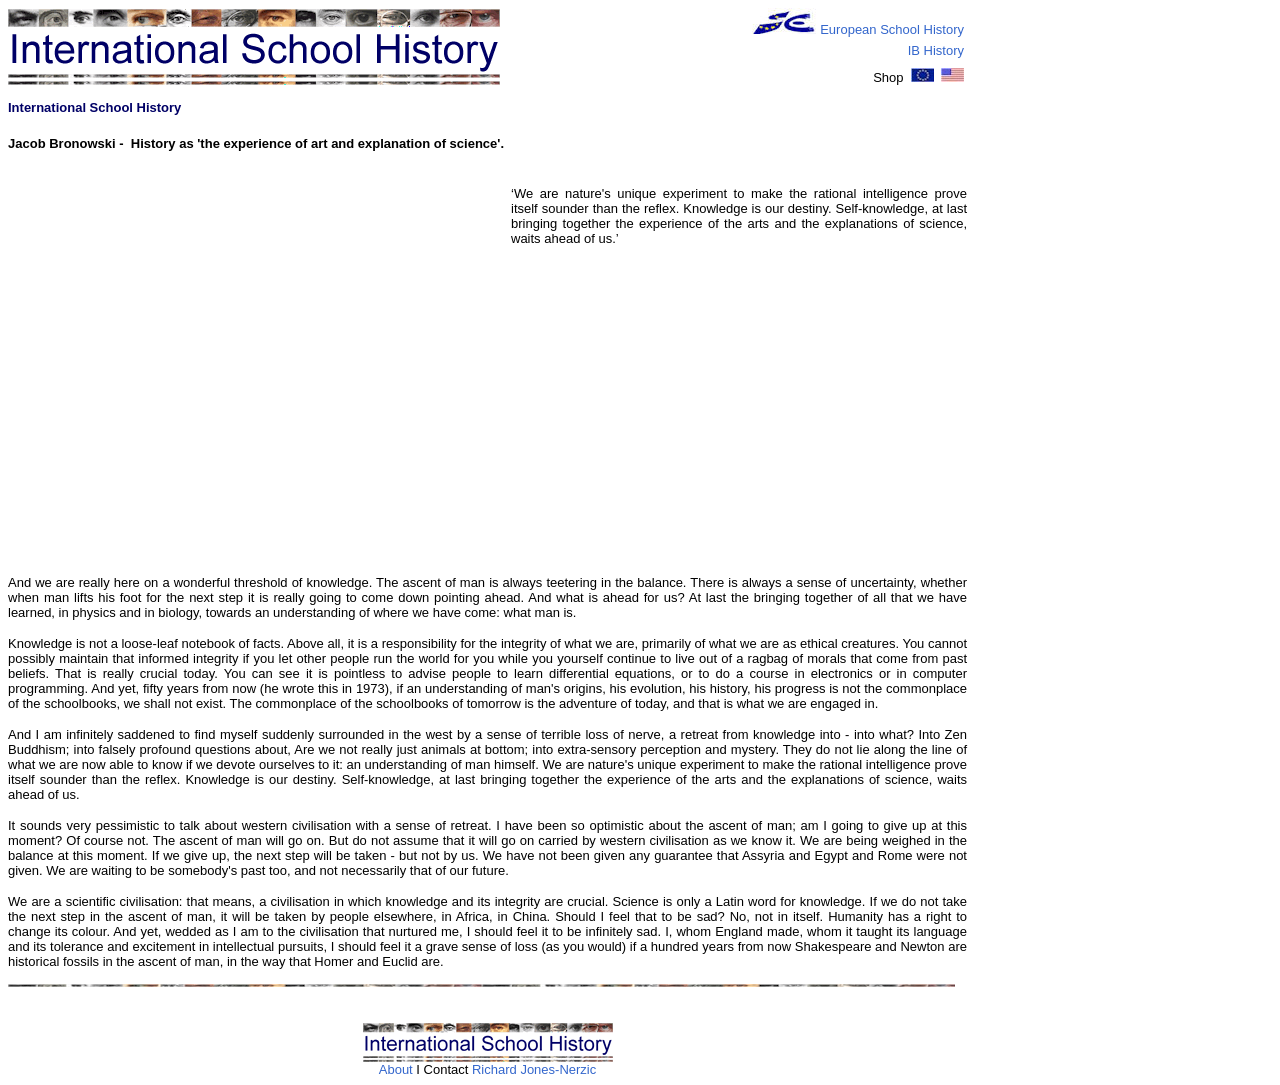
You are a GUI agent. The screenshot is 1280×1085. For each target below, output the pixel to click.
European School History (892, 29)
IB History (936, 50)
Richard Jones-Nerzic (534, 1069)
